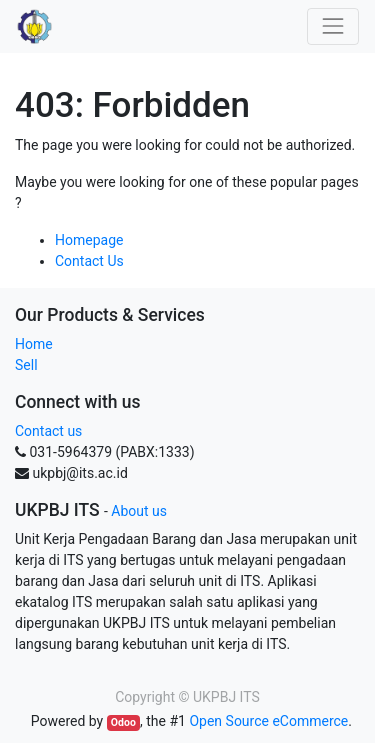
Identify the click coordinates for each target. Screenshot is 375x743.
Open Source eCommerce (268, 721)
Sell (26, 365)
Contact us (48, 431)
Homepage (89, 240)
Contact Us (89, 261)
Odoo (123, 722)
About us (139, 511)
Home (34, 344)
